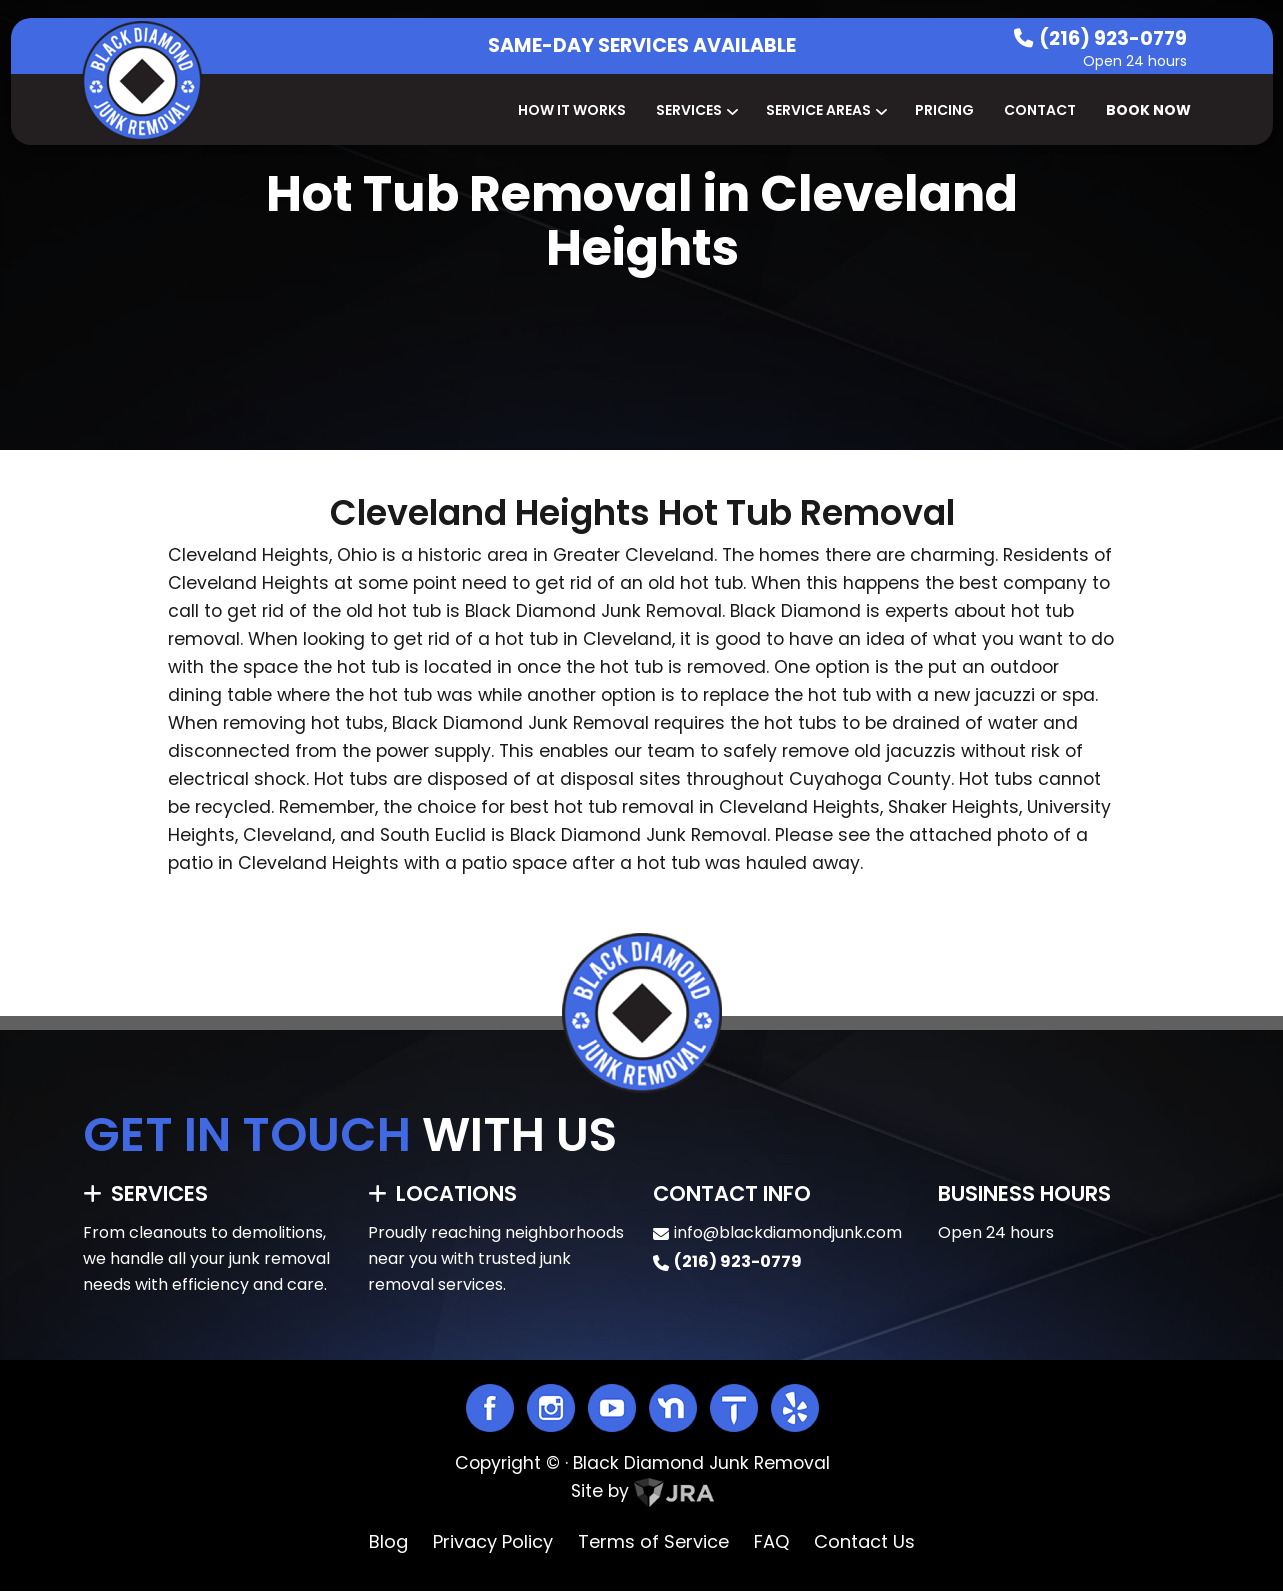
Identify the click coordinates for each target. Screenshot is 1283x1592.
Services (696, 110)
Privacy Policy (493, 1541)
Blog (388, 1541)
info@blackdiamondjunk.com (788, 1232)
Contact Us (864, 1541)
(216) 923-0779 (1113, 38)
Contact (1040, 110)
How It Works (572, 110)
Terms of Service (653, 1541)
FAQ (771, 1541)
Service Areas (825, 110)
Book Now (1148, 110)
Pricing (944, 110)
